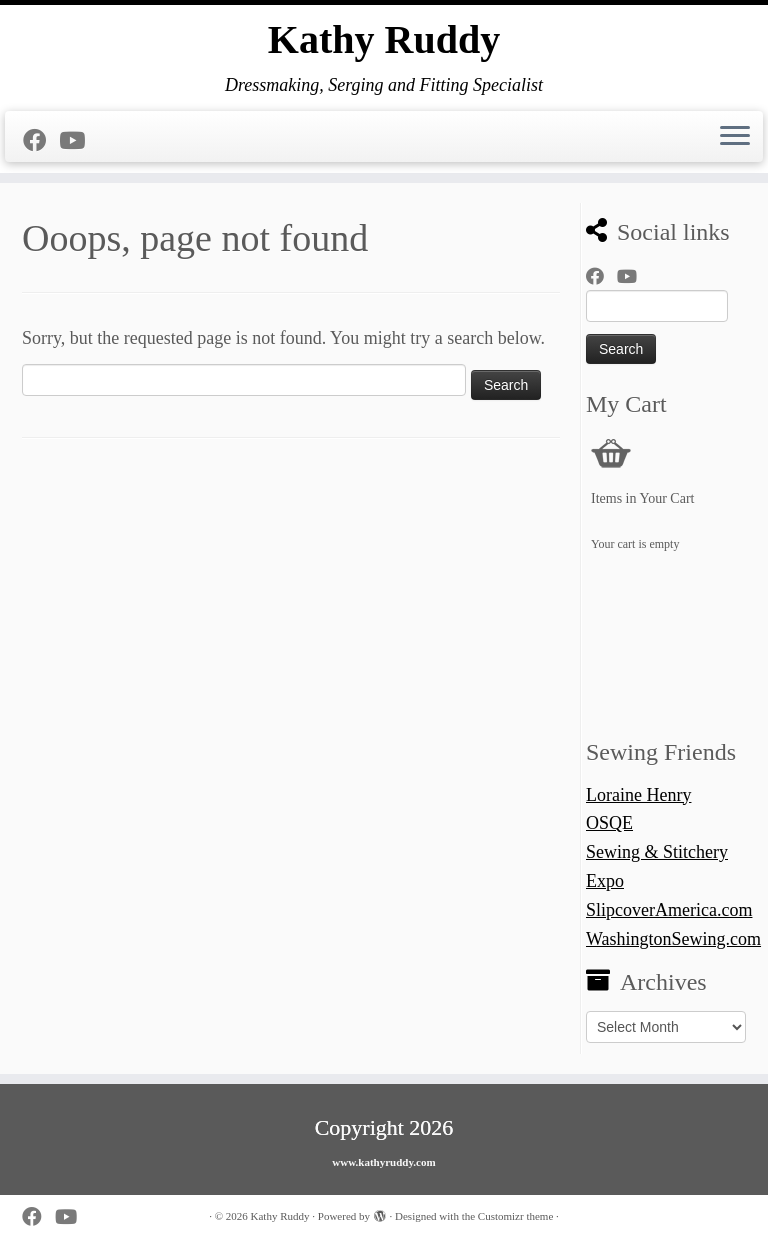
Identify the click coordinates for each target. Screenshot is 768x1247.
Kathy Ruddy (384, 39)
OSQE (609, 823)
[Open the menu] (735, 137)
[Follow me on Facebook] (41, 141)
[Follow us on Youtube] (78, 141)
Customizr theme (515, 1216)
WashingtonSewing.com (673, 939)
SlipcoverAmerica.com (669, 910)
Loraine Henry (638, 795)
